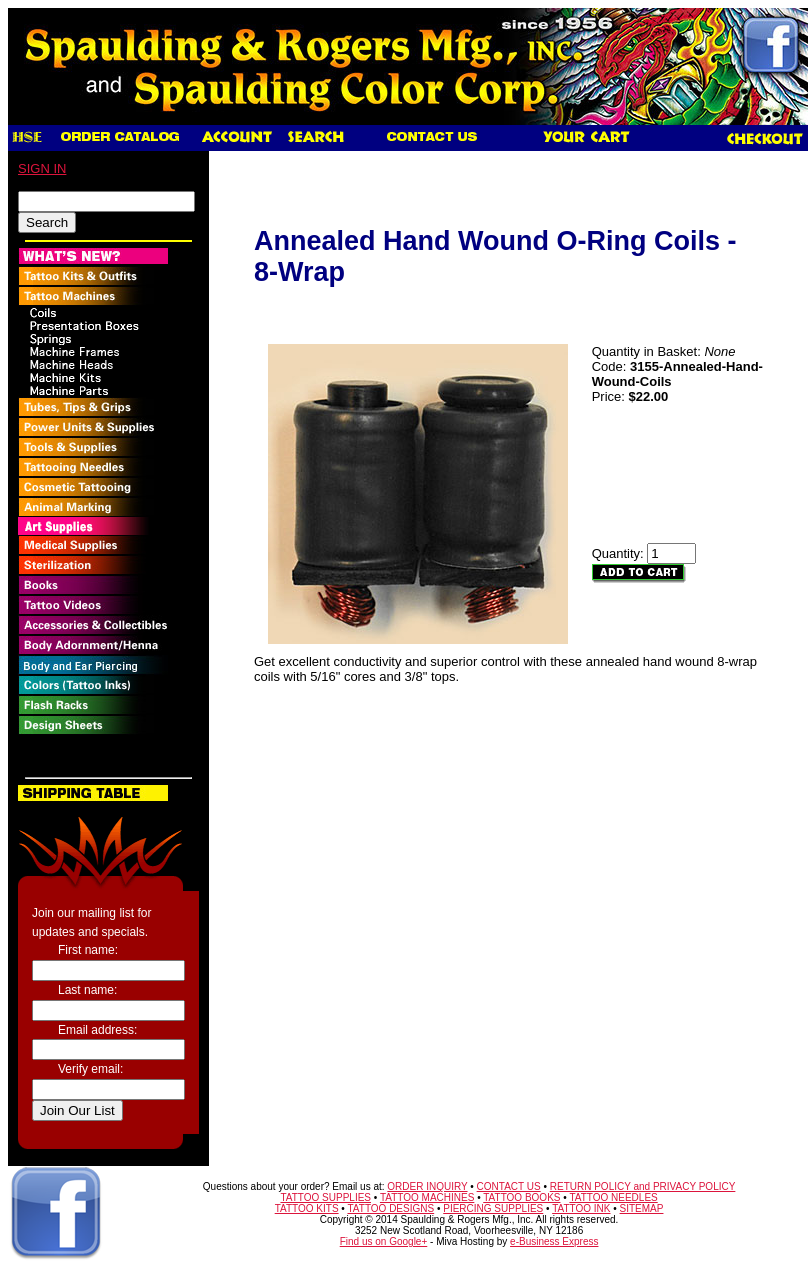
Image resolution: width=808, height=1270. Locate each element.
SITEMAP (642, 1208)
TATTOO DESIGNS (390, 1208)
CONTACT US (509, 1186)
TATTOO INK (581, 1208)
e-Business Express (554, 1241)
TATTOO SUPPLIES (325, 1197)
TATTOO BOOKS (521, 1197)
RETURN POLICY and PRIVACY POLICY (643, 1186)
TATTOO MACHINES (427, 1197)
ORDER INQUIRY (427, 1186)
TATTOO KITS (307, 1208)
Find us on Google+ (384, 1241)
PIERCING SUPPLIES (493, 1208)
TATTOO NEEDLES (613, 1197)
